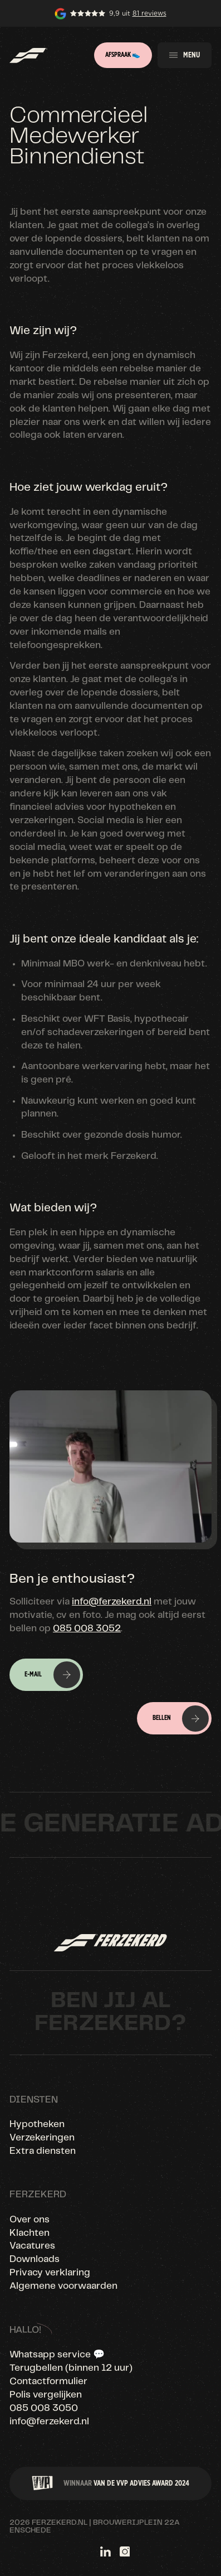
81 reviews (149, 13)
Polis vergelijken (45, 2394)
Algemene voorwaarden (63, 2286)
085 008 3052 (87, 1628)
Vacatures (32, 2245)
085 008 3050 (43, 2408)
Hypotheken (37, 2124)
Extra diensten (42, 2151)
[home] (28, 55)
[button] (185, 55)
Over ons (29, 2219)
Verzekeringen (42, 2137)
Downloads (34, 2259)
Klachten (29, 2233)
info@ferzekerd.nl (111, 1601)
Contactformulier (48, 2381)
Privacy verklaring (49, 2272)
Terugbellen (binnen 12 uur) (70, 2368)
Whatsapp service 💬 (57, 2354)
